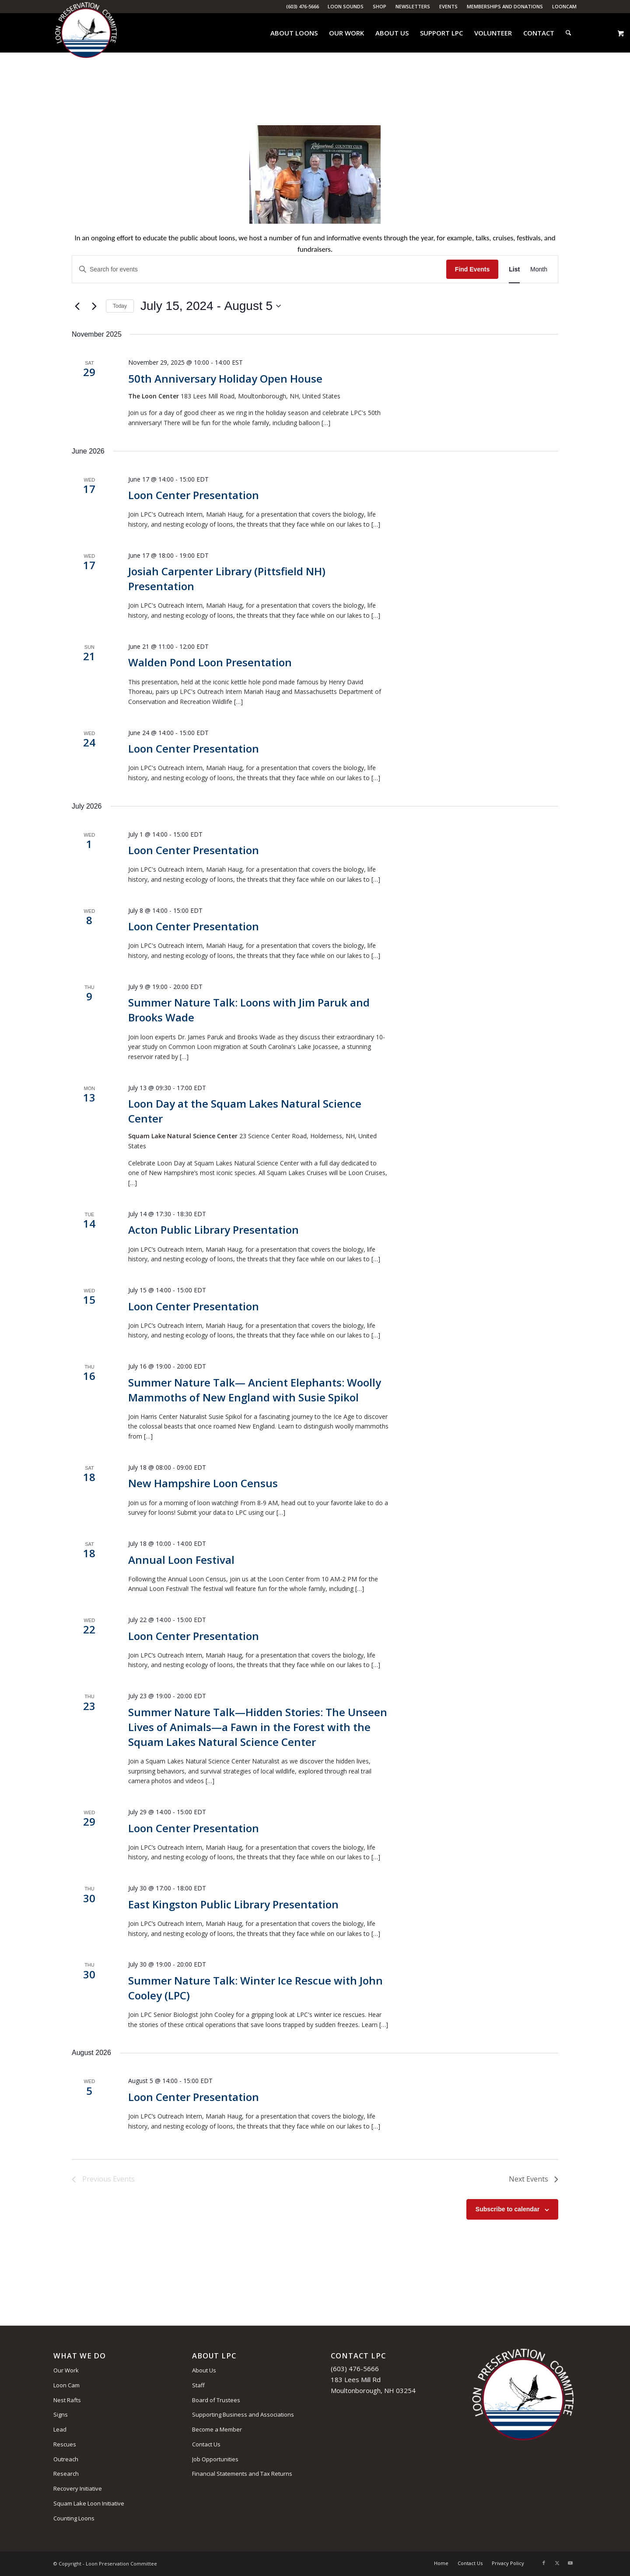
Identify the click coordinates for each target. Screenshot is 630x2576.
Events (448, 6)
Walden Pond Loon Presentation (210, 662)
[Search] (568, 33)
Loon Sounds (346, 6)
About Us (204, 2370)
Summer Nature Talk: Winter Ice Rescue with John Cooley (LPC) (255, 1987)
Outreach (65, 2459)
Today (120, 306)
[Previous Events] (77, 306)
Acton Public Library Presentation (213, 1229)
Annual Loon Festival (181, 1559)
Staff (198, 2385)
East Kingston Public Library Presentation (233, 1904)
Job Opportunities (215, 2459)
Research (66, 2473)
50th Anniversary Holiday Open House (225, 378)
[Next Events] (94, 306)
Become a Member (217, 2429)
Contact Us (206, 2444)
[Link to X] (557, 2562)
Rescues (64, 2444)
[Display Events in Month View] (538, 269)
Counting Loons (73, 2518)
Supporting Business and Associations (243, 2414)
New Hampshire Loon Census (203, 1483)
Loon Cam (66, 2385)
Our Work (66, 2370)
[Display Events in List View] (514, 269)
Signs (60, 2414)
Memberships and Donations (505, 6)
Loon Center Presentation (193, 495)
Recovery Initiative (77, 2488)
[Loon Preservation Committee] (86, 33)
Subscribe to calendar (507, 2209)
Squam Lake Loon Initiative (88, 2503)
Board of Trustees (216, 2400)
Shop (379, 6)
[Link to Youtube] (570, 2562)
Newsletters (413, 6)
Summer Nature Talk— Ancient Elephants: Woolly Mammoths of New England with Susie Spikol (254, 1389)
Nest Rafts (67, 2400)
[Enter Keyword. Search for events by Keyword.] (259, 269)
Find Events (472, 269)
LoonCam (564, 6)
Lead (59, 2429)
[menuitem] (345, 6)
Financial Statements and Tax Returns (242, 2473)
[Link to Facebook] (543, 2562)
